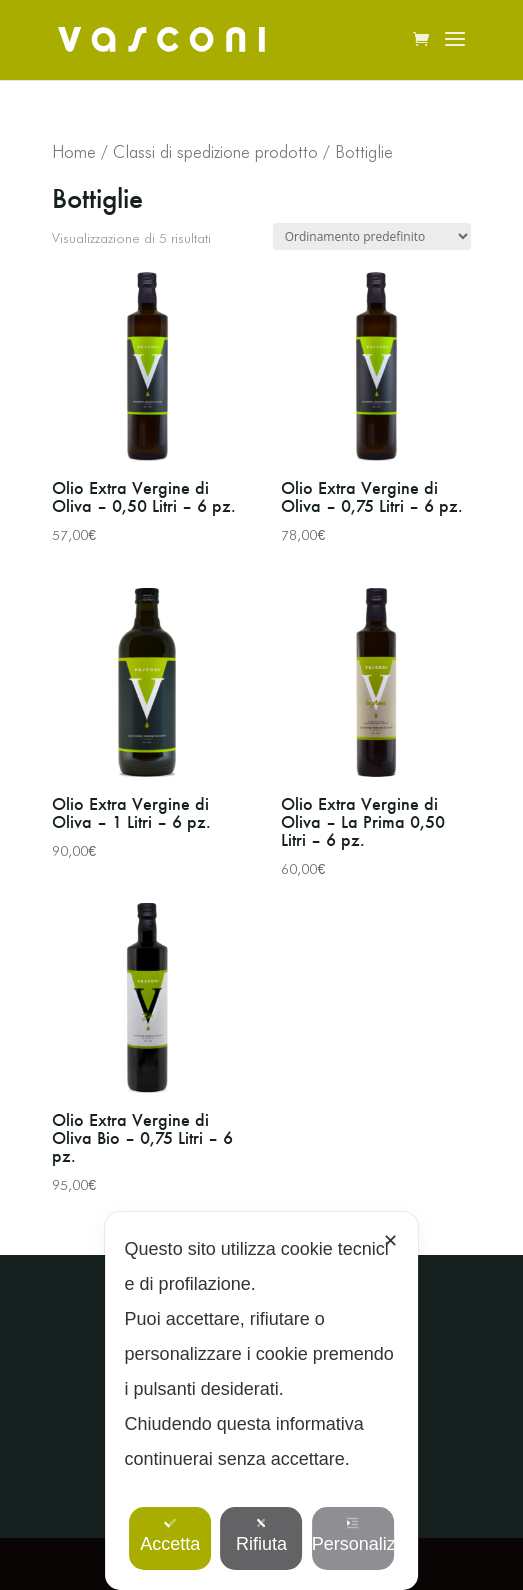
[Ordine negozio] (372, 236)
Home (74, 152)
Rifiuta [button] (261, 1535)
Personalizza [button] (353, 1535)
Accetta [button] (170, 1535)
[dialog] (262, 1401)
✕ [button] (390, 1241)
